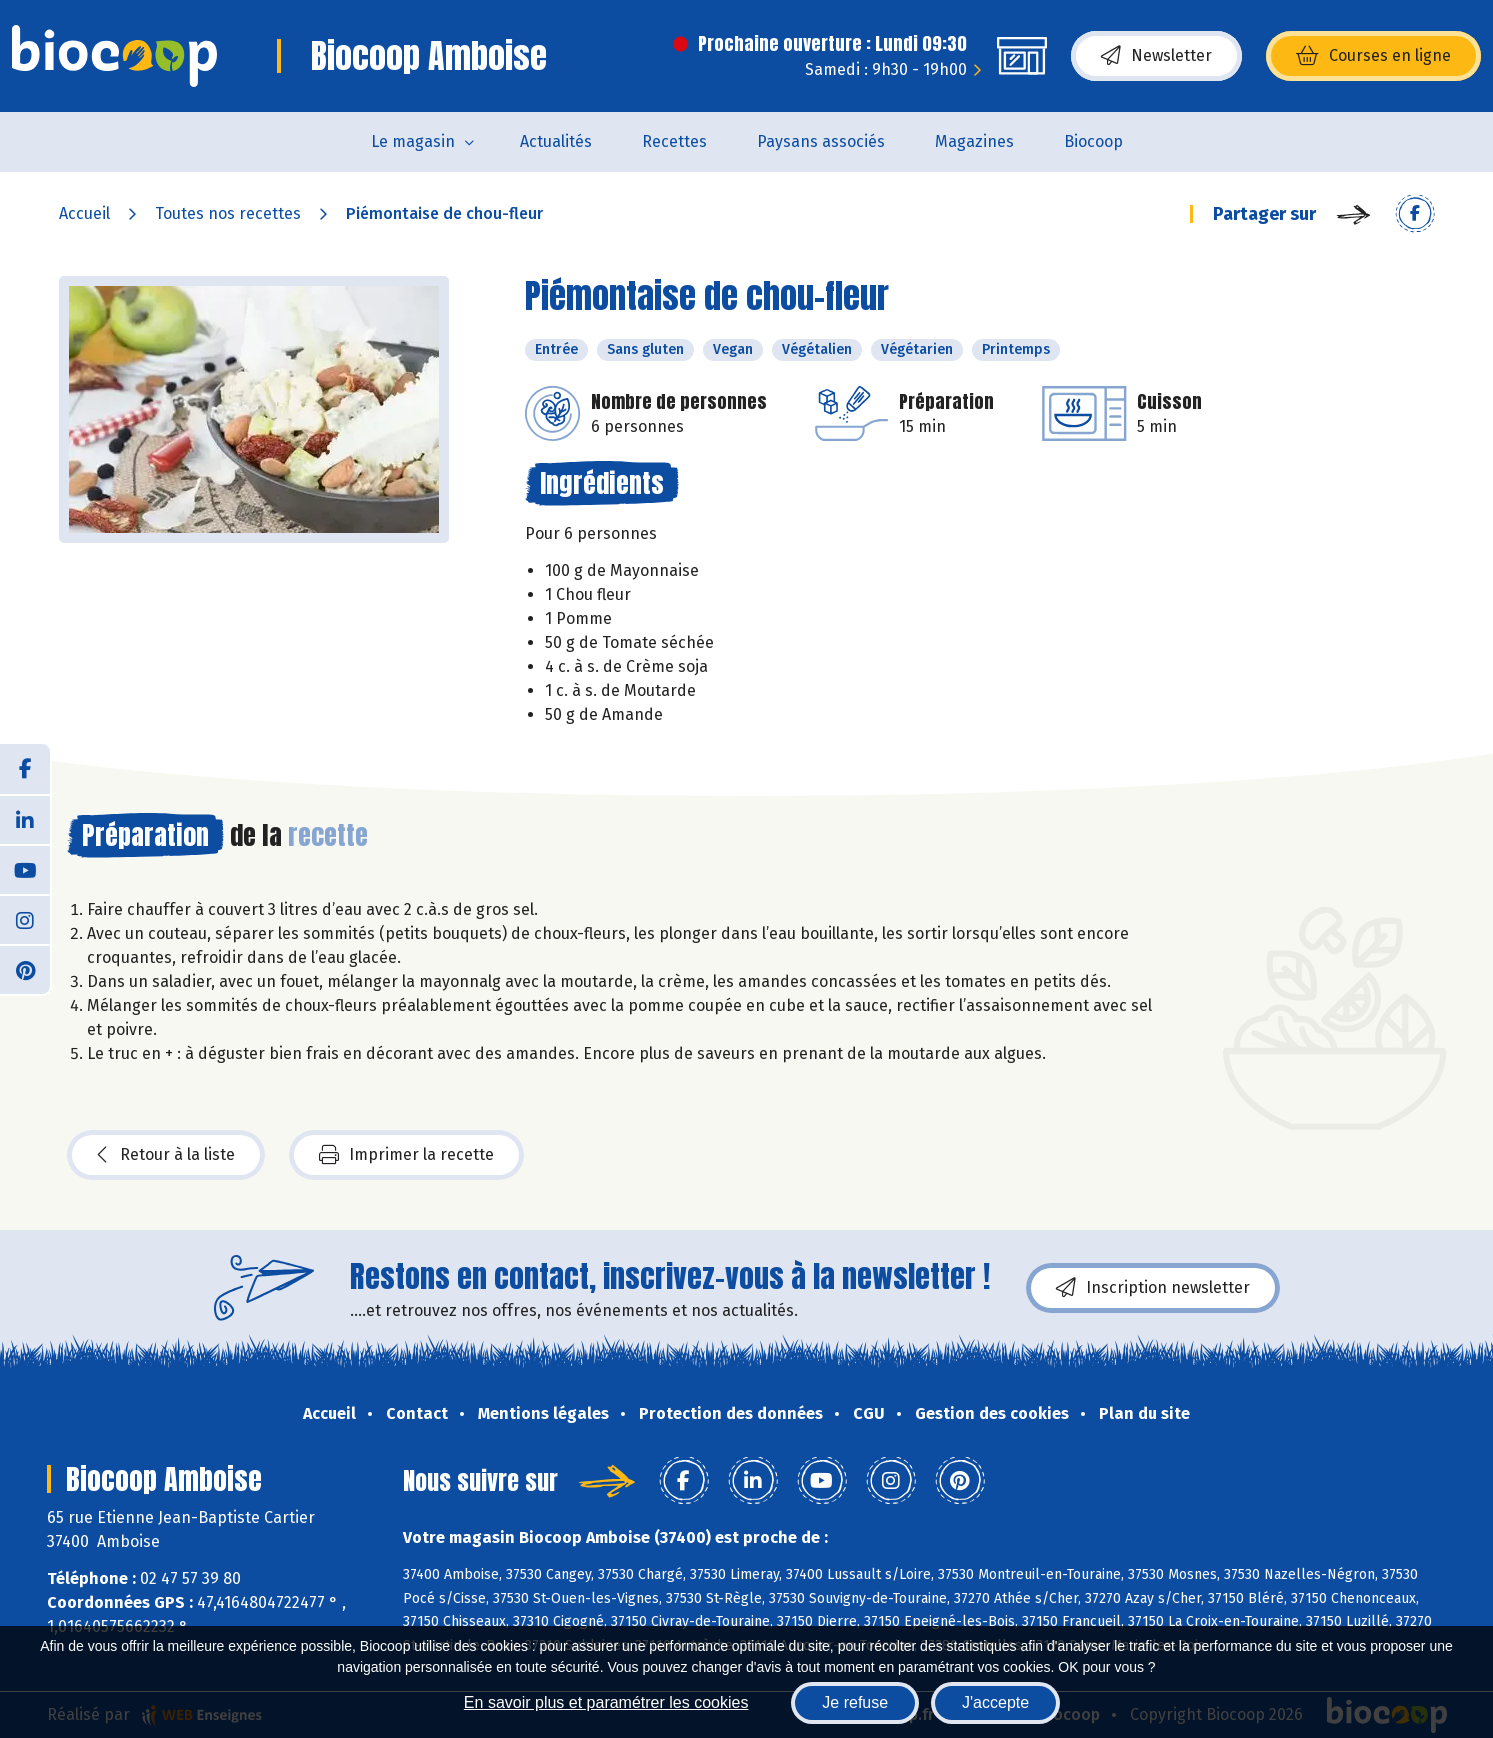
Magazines (974, 141)
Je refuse (855, 1702)
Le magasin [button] (413, 141)
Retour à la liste (166, 1155)
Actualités (556, 141)
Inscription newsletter (1153, 1288)
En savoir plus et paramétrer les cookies (606, 1702)
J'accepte (995, 1702)
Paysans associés (821, 141)
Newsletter (1156, 56)
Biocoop (1093, 141)
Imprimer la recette (406, 1155)
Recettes (674, 141)
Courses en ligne (1373, 56)
